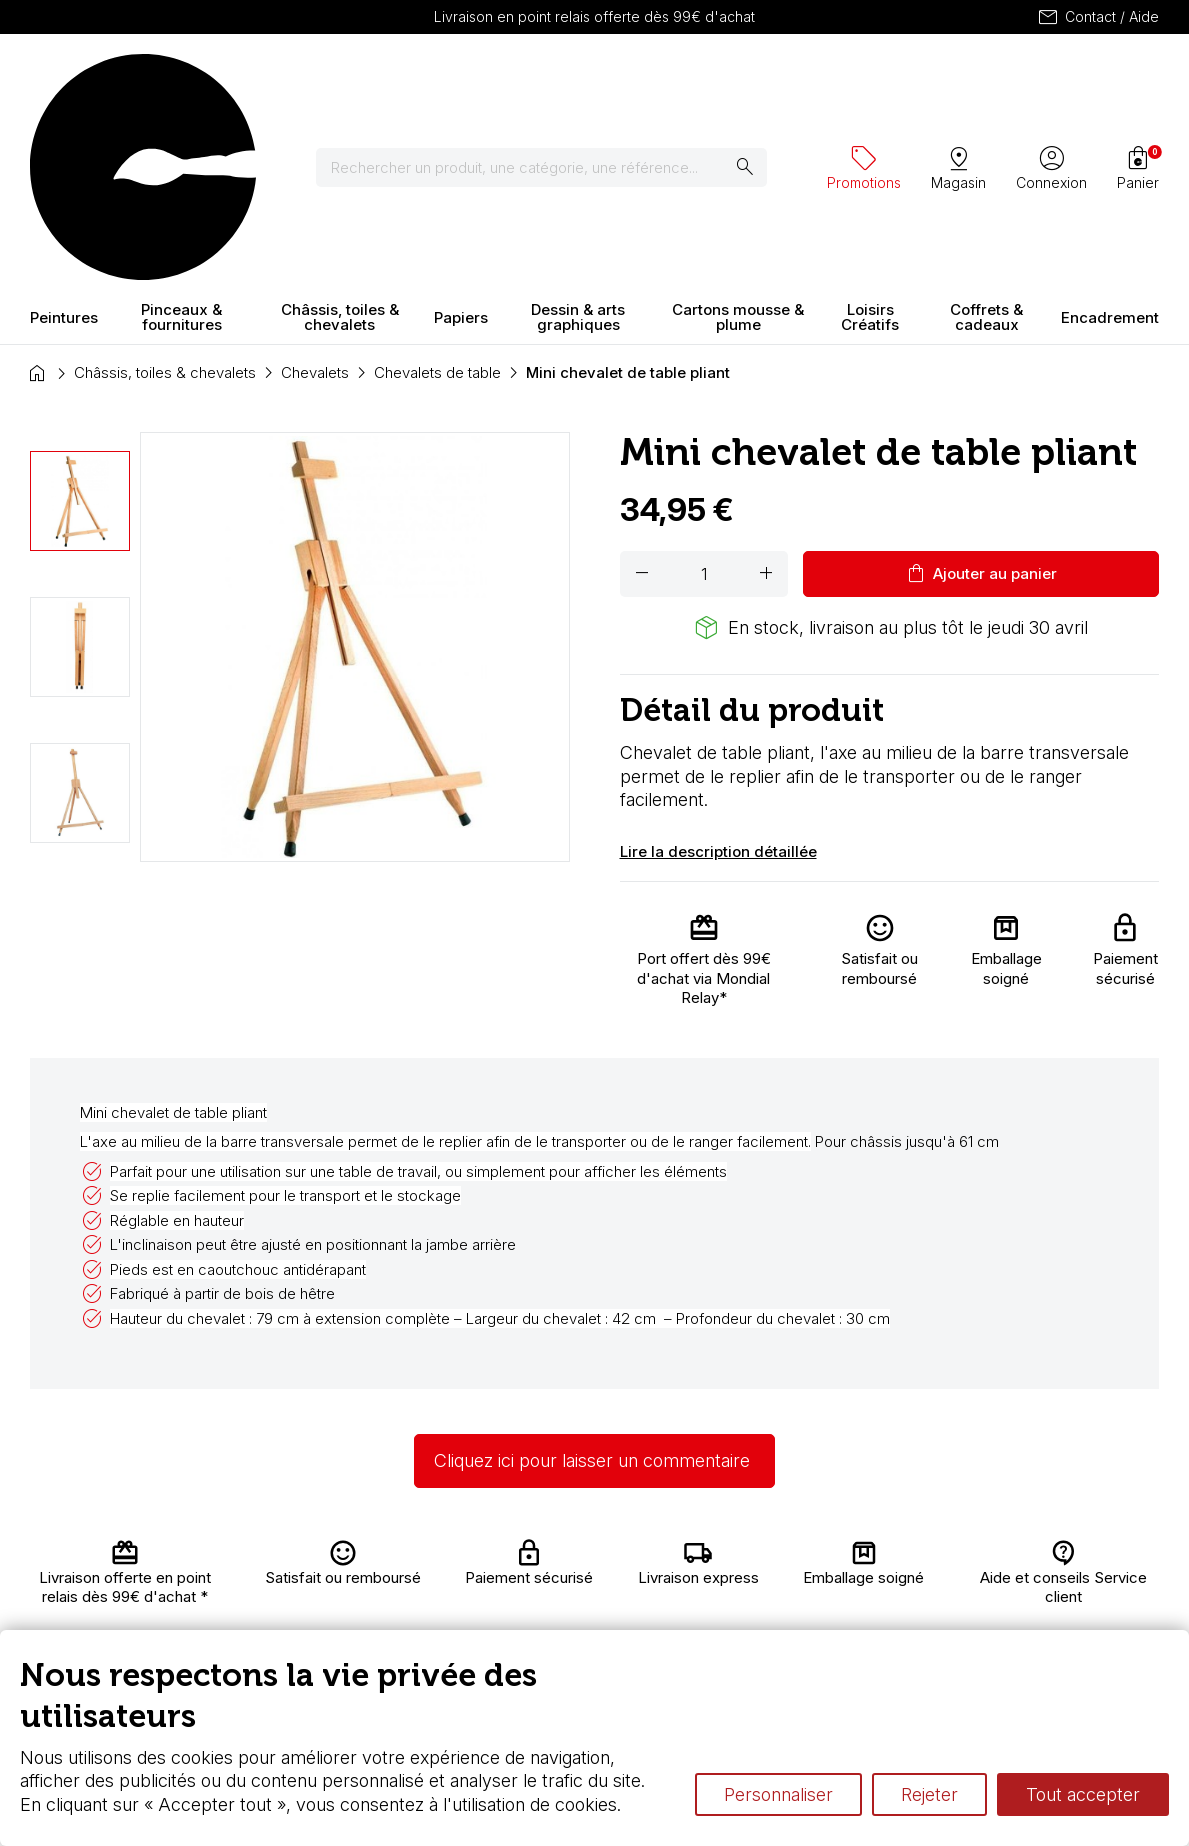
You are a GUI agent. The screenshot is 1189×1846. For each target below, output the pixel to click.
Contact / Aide (1097, 17)
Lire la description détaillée (718, 675)
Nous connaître (411, 1595)
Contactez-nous (1094, 1572)
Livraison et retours (398, 1566)
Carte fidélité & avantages (590, 1566)
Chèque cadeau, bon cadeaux (596, 1605)
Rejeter (929, 1794)
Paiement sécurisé (391, 1624)
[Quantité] (704, 398)
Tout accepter (1083, 1794)
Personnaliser (778, 1794)
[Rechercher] (554, 80)
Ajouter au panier (980, 398)
